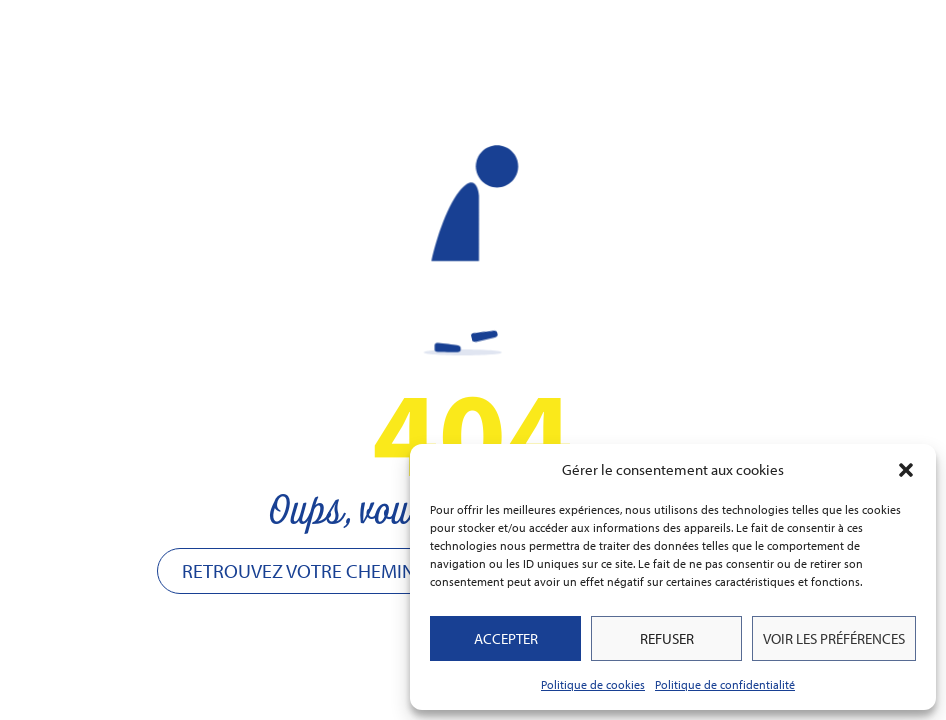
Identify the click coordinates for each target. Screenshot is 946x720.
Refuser (667, 638)
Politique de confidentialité (725, 684)
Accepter (506, 638)
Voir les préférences (834, 638)
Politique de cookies (593, 684)
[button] (906, 470)
